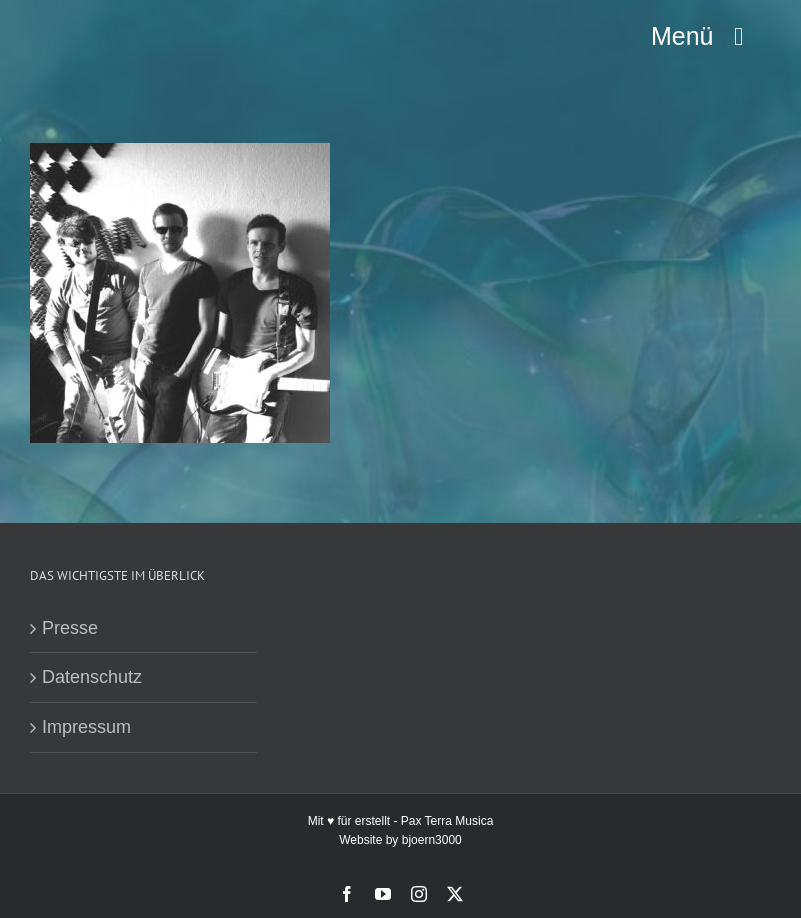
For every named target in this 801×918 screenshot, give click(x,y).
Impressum (86, 727)
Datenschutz (92, 677)
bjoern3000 (432, 840)
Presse (70, 628)
